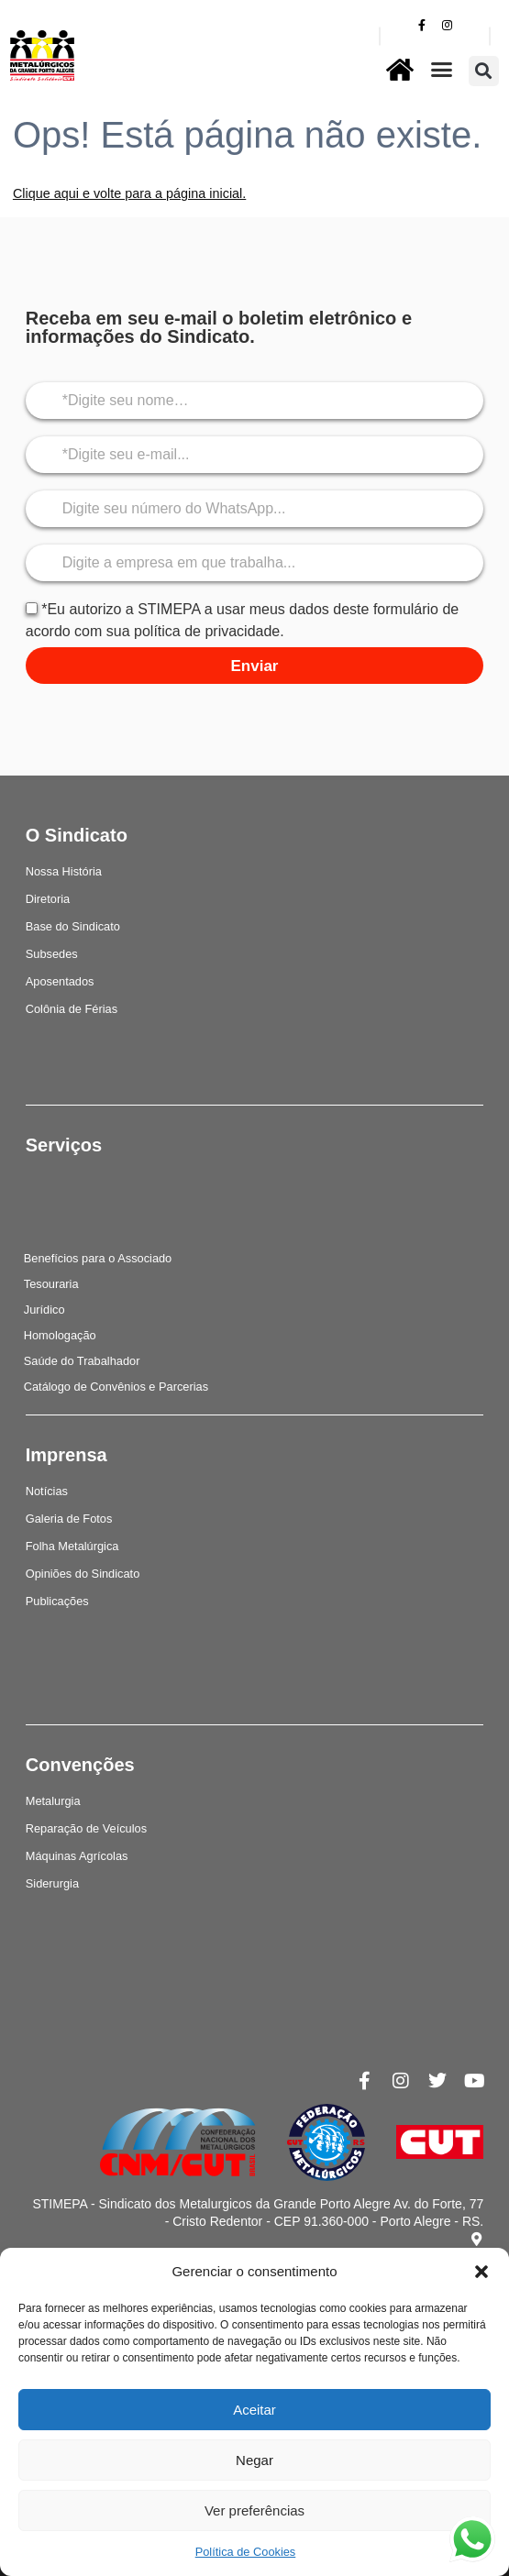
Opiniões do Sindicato (83, 1573)
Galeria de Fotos (69, 1518)
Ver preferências (254, 2510)
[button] (481, 2271)
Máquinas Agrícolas (77, 1856)
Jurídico (44, 1309)
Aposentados (60, 981)
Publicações (57, 1601)
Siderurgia (52, 1883)
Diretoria (48, 899)
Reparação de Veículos (86, 1828)
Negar (254, 2460)
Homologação (60, 1335)
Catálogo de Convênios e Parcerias (116, 1386)
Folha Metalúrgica (72, 1546)
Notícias (47, 1491)
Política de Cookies (245, 2552)
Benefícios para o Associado (98, 1258)
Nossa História (64, 871)
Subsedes (52, 954)
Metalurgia (53, 1801)
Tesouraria (51, 1284)
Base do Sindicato (73, 926)
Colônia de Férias (71, 1009)
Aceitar (254, 2409)
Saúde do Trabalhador (82, 1361)
